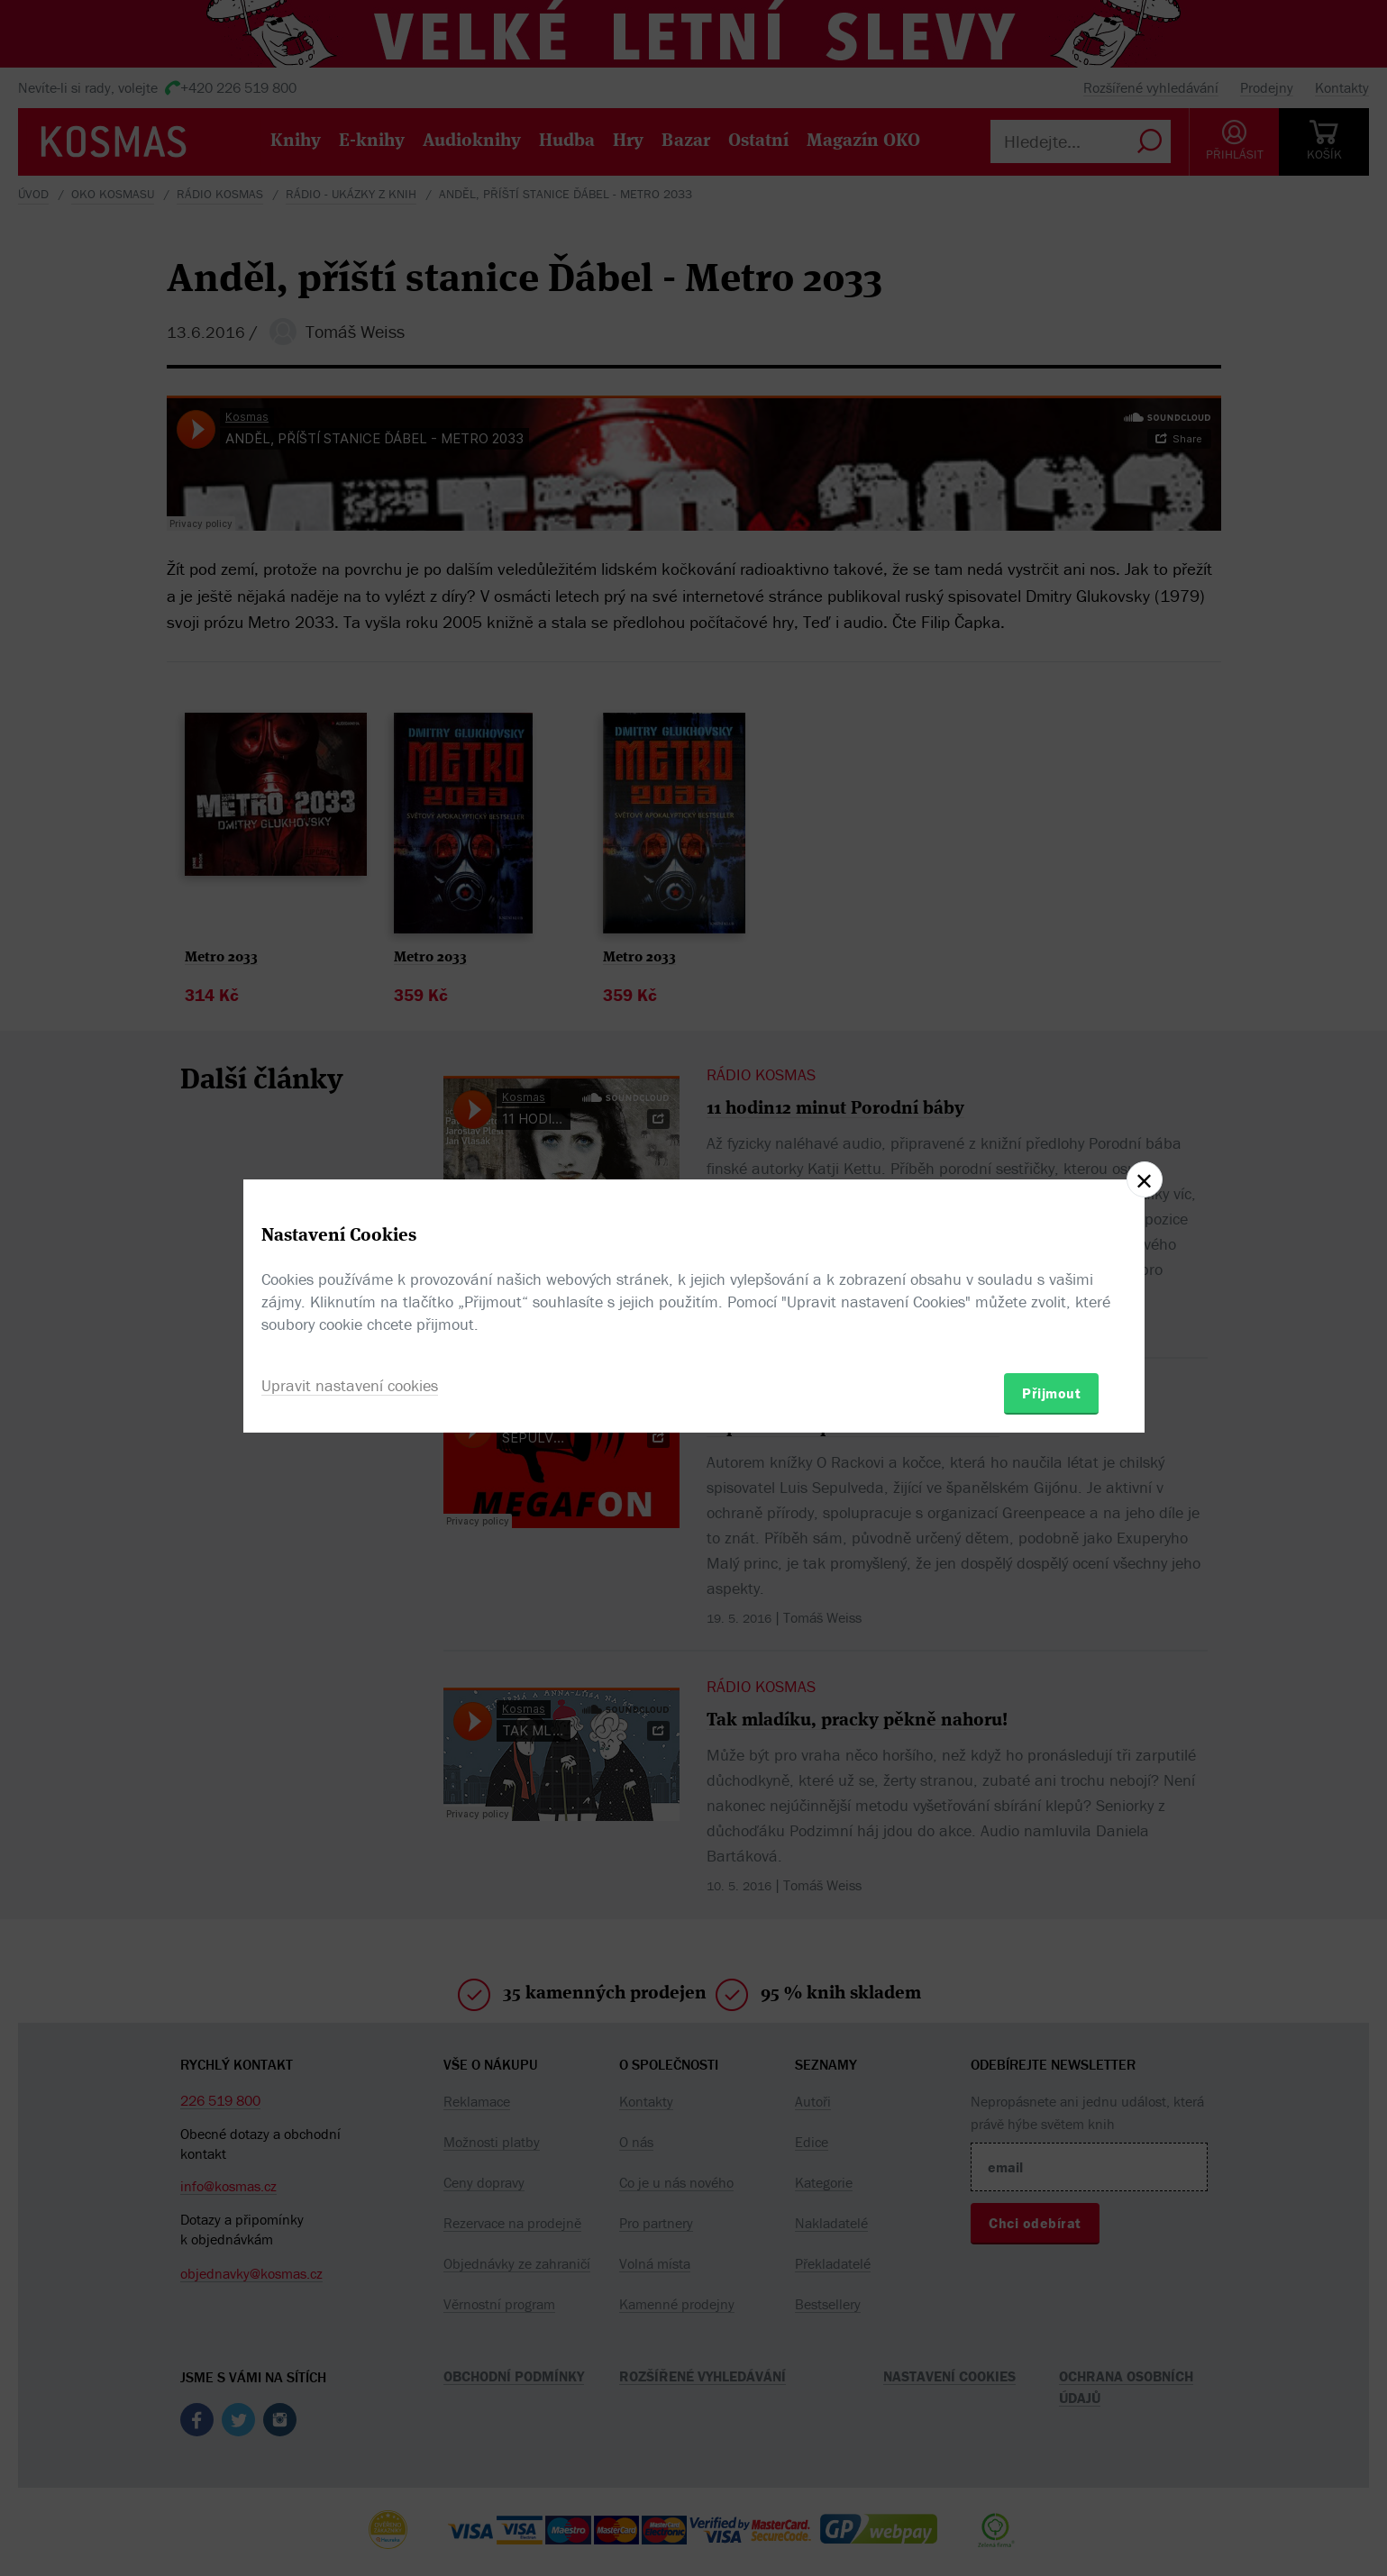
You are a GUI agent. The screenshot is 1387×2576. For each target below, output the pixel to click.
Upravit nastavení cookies (349, 1385)
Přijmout (1051, 1393)
